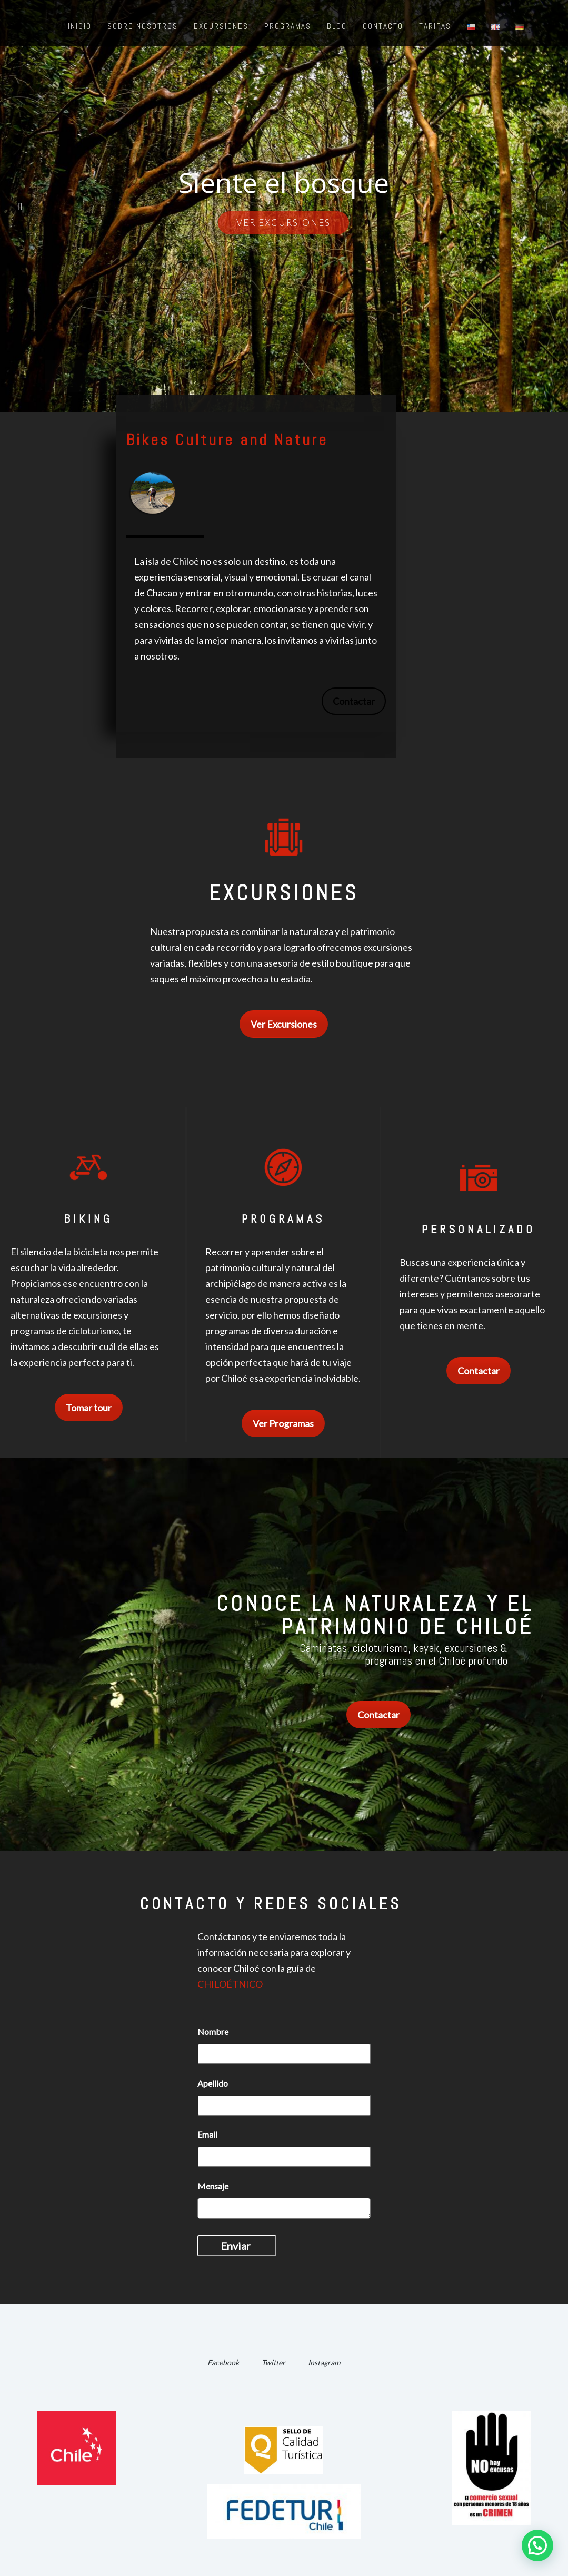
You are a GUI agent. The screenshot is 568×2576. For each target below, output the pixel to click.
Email (207, 2134)
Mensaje (212, 2186)
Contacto (383, 26)
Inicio (80, 26)
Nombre (212, 2032)
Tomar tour (89, 1407)
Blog (337, 26)
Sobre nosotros (142, 26)
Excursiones (221, 26)
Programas (287, 26)
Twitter (273, 2362)
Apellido (212, 2083)
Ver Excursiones (284, 1024)
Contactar (354, 701)
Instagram (324, 2362)
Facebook (223, 2362)
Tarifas (435, 26)
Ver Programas (283, 1423)
